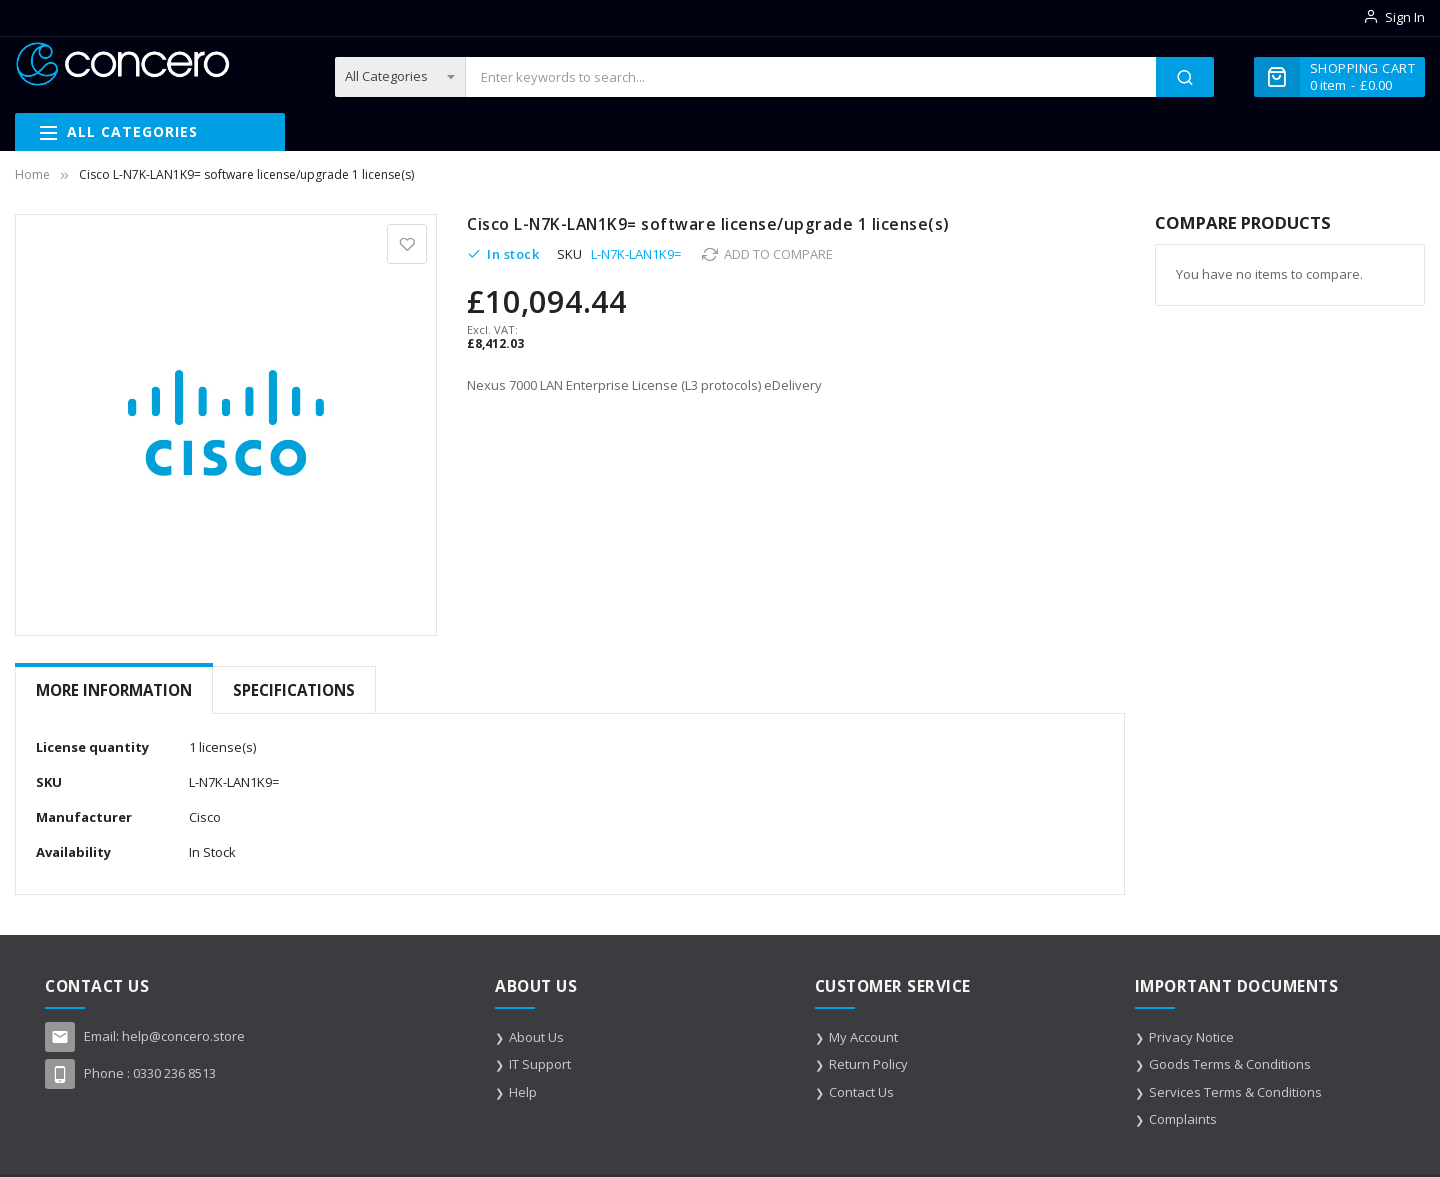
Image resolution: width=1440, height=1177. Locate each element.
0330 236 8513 (174, 1073)
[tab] (114, 690)
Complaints (1183, 1119)
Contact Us (861, 1092)
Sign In (1405, 17)
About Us (536, 1037)
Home (32, 174)
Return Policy (868, 1064)
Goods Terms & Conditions (1230, 1064)
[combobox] (810, 77)
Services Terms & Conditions (1235, 1092)
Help (523, 1092)
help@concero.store (183, 1036)
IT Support (540, 1064)
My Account (863, 1037)
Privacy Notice (1191, 1037)
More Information (114, 690)
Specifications (294, 690)
